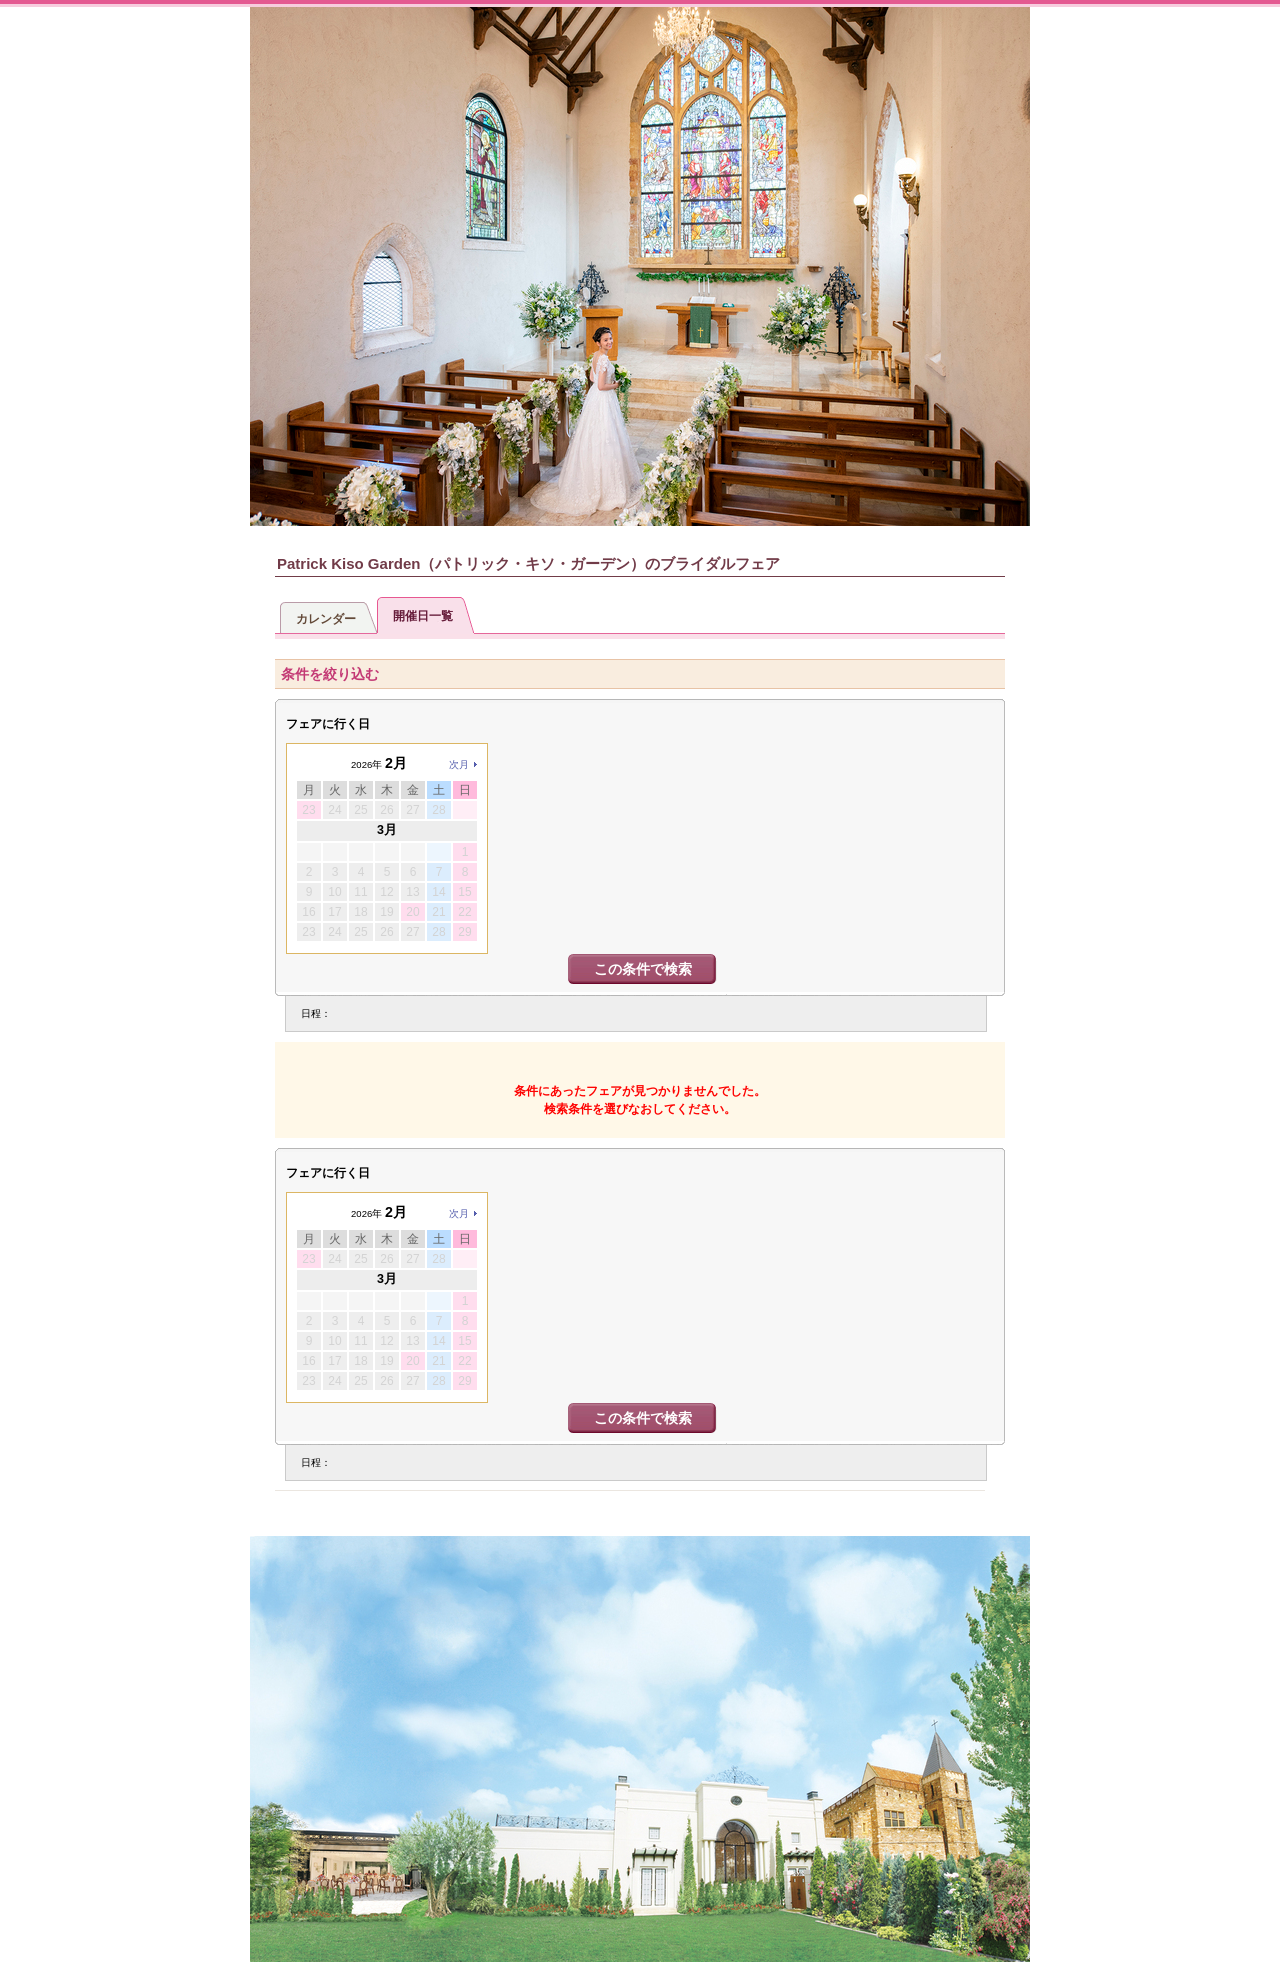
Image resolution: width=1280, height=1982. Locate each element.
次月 (459, 764)
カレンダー (326, 619)
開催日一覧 (423, 616)
